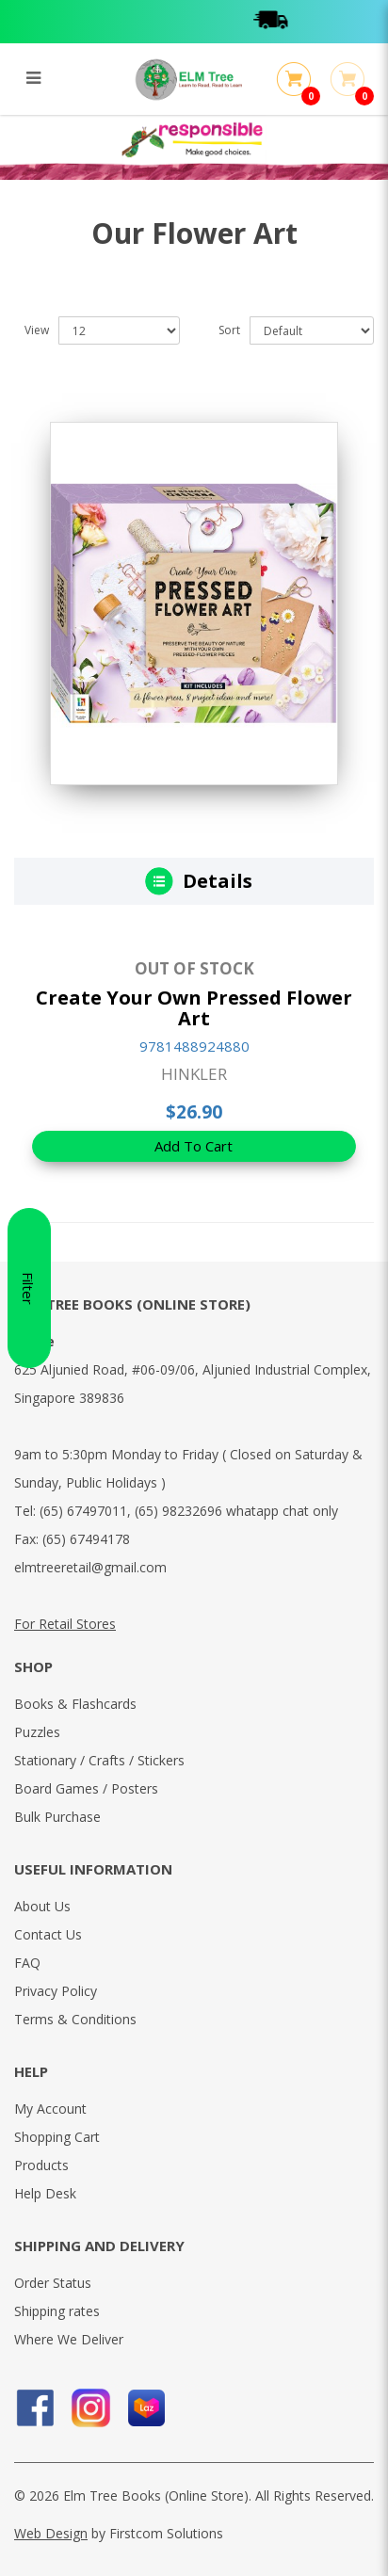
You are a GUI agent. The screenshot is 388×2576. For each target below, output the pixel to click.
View (36, 330)
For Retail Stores (65, 1624)
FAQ (27, 1963)
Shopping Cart (57, 2137)
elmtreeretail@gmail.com (90, 1567)
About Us (42, 1906)
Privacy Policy (55, 1991)
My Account (50, 2108)
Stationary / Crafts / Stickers (99, 1760)
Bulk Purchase (57, 1817)
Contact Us (48, 1934)
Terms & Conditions (75, 2019)
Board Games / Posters (86, 1788)
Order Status (52, 2283)
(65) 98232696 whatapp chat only (236, 1511)
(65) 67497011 (83, 1511)
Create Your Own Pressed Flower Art (194, 1008)
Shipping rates (57, 2311)
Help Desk (45, 2193)
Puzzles (37, 1732)
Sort (229, 330)
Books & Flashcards (75, 1704)
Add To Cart (193, 1145)
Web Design (51, 2533)
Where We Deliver (68, 2339)
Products (41, 2165)
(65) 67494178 (86, 1539)
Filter (28, 1288)
